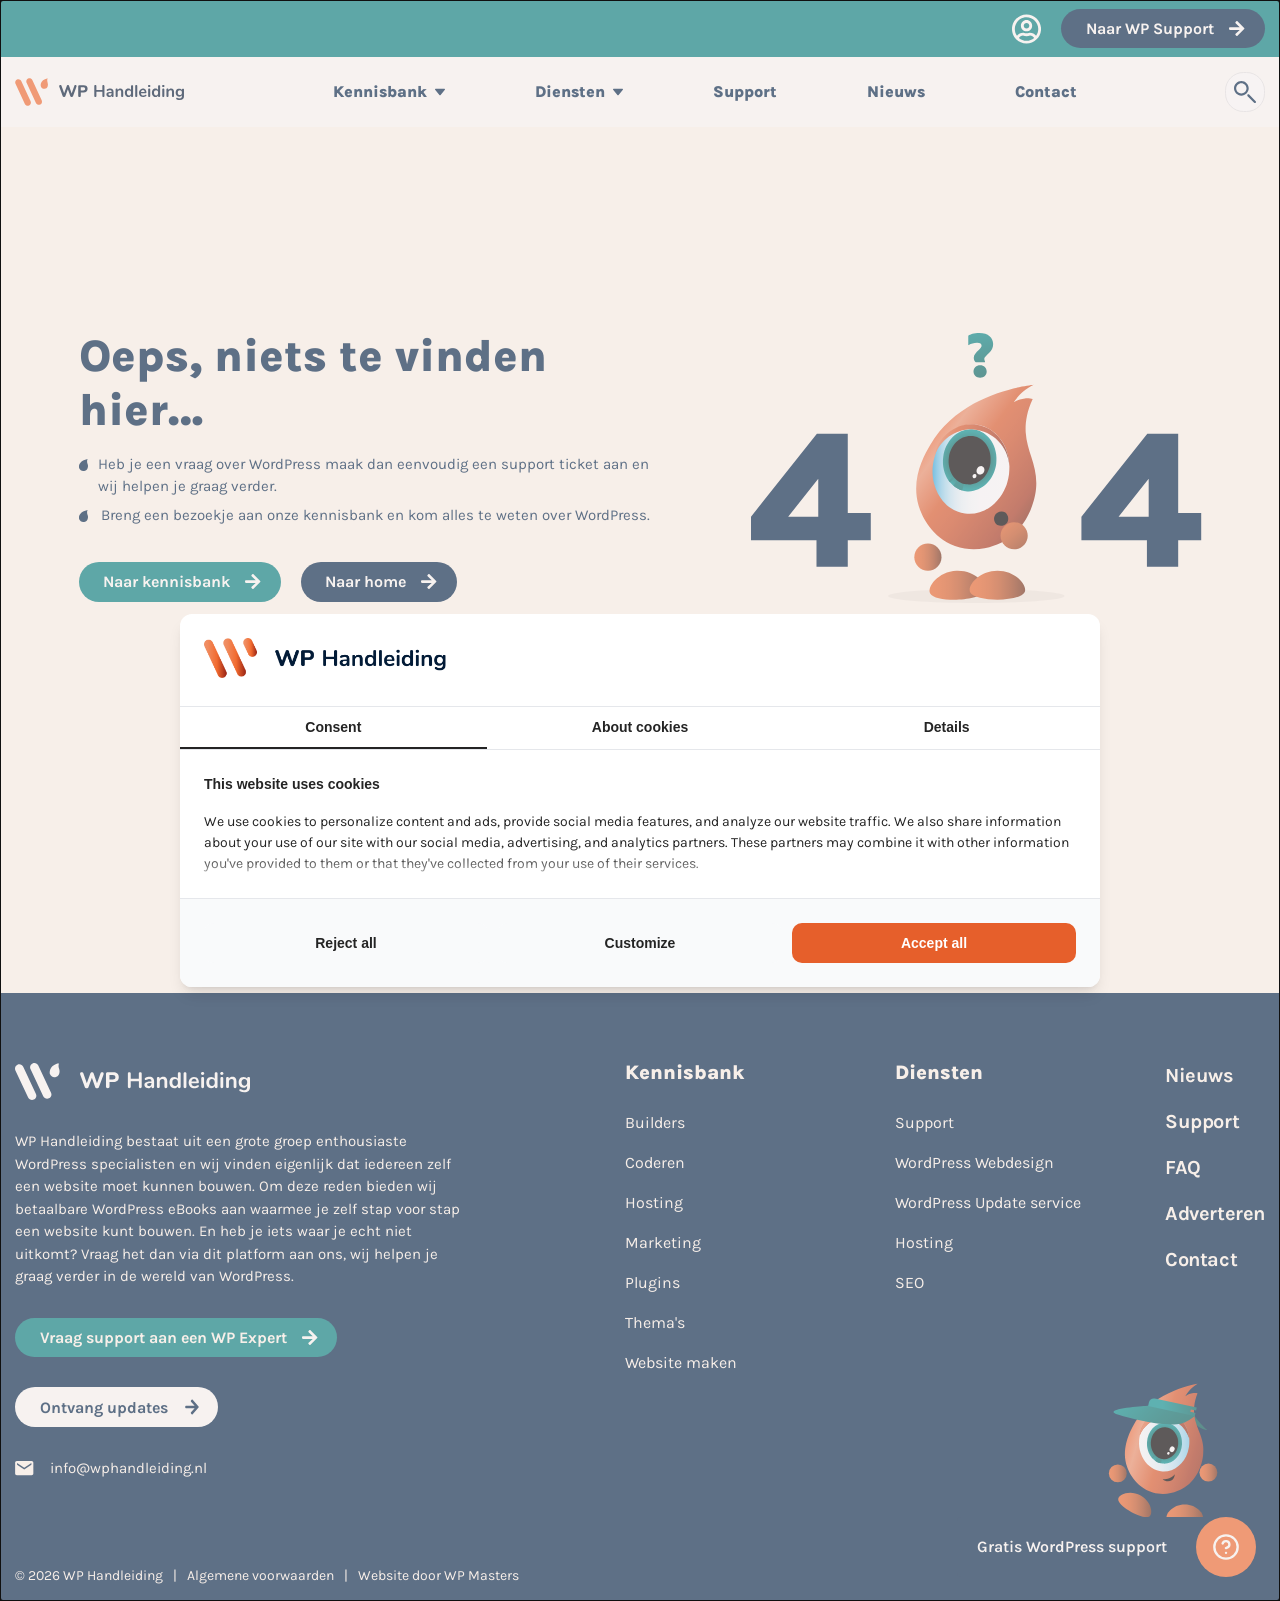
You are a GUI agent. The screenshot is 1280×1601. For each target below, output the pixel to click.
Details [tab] (947, 727)
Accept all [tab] (934, 943)
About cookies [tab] (640, 727)
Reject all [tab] (345, 943)
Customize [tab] (640, 943)
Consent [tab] (333, 727)
